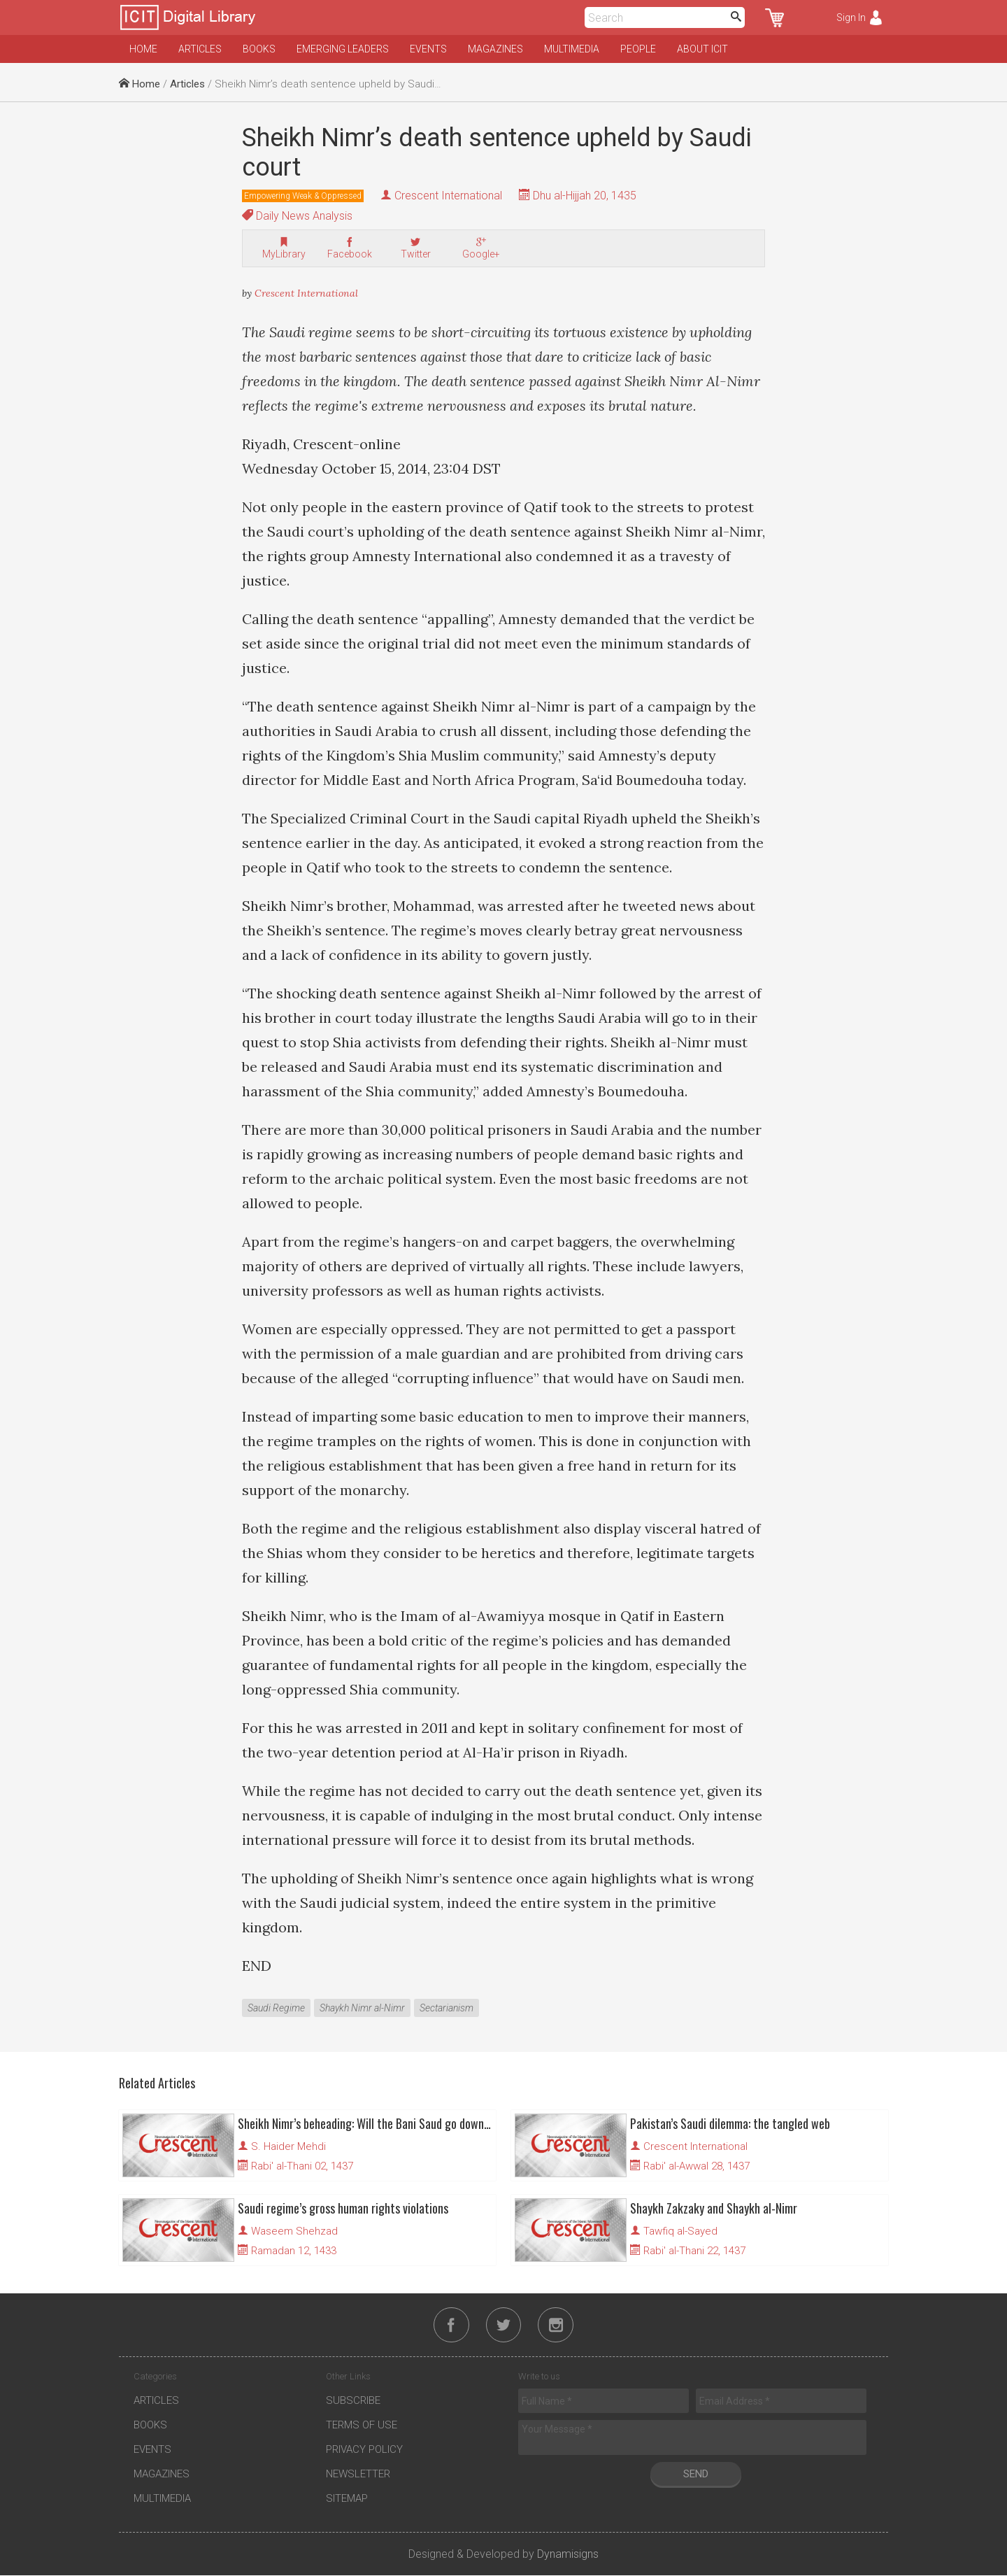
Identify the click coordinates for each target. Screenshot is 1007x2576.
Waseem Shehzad (294, 2231)
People (638, 49)
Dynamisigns (568, 2555)
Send (695, 2475)
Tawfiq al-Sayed (680, 2231)
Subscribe (353, 2401)
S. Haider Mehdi (288, 2146)
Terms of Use (361, 2426)
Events (428, 49)
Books (259, 49)
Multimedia (571, 49)
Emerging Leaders (343, 49)
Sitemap (347, 2499)
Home (143, 49)
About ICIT (702, 49)
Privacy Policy (364, 2450)
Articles (200, 49)
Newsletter (358, 2475)
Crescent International (448, 195)
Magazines (495, 49)
